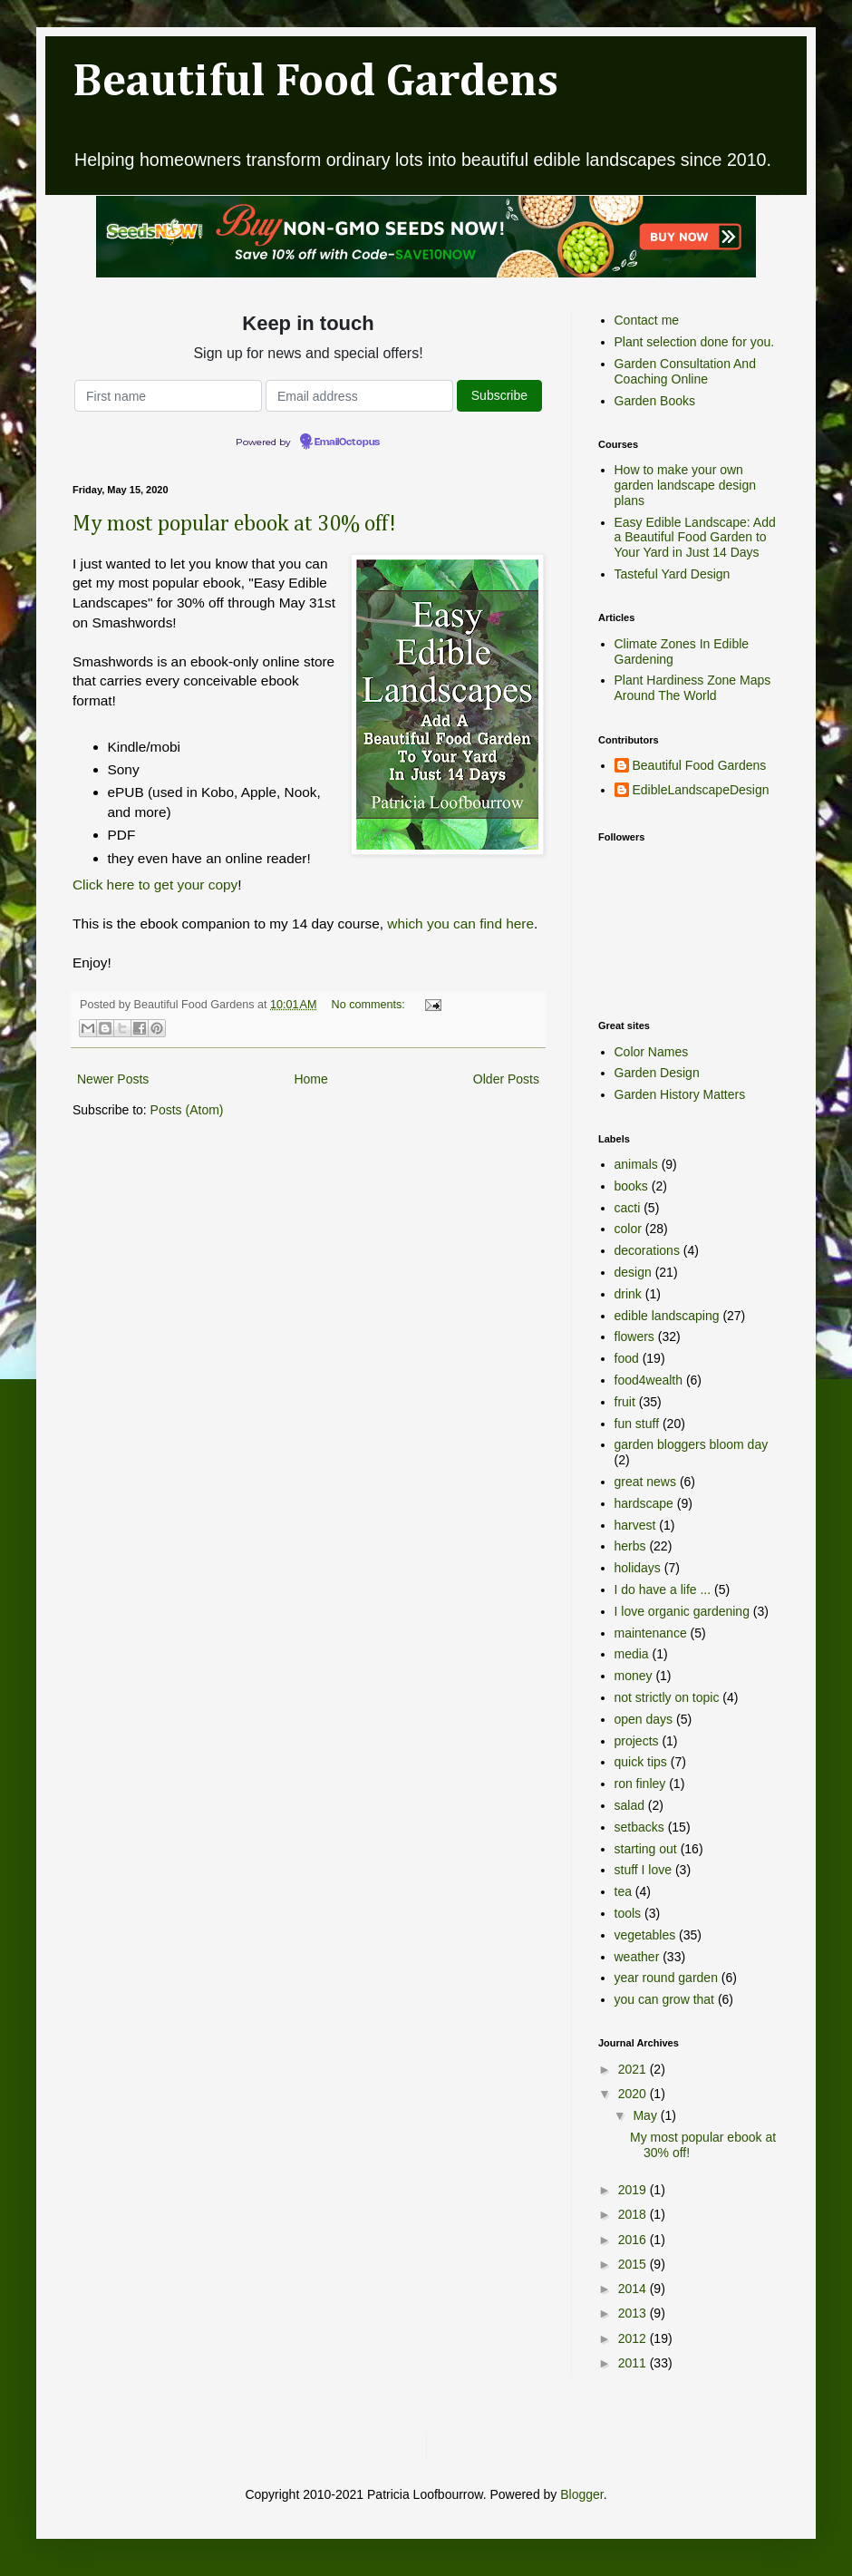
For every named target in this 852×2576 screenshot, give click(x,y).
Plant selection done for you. (695, 342)
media (632, 1654)
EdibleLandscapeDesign (701, 790)
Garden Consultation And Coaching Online (685, 371)
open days (644, 1719)
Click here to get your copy (155, 884)
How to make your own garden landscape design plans (685, 485)
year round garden (666, 1977)
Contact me (647, 320)
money (634, 1675)
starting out (646, 1849)
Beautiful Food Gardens (315, 82)
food (627, 1358)
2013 (634, 2313)
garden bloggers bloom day (692, 1444)
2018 (634, 2214)
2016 (634, 2239)
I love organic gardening (682, 1611)
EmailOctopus (347, 442)
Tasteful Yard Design (673, 574)
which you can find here (460, 923)
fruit (625, 1402)
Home (310, 1079)
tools (628, 1913)
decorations (647, 1250)
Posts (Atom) (187, 1110)
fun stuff (637, 1423)
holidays (638, 1567)
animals (636, 1164)
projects (637, 1741)
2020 (634, 2093)
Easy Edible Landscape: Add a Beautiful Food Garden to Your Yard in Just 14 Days (695, 537)
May (646, 2115)
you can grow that (665, 1999)
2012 (634, 2338)
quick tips (641, 1762)
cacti (628, 1208)
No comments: (370, 1004)
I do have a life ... (663, 1589)
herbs (630, 1546)
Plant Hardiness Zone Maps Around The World (693, 688)
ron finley (640, 1783)
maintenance (651, 1633)
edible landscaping (667, 1315)
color (628, 1228)
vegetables (645, 1935)
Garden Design (657, 1072)
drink (628, 1294)
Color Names (652, 1052)
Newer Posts (113, 1079)
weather (637, 1956)
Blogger (581, 2494)
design (633, 1272)
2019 (634, 2189)
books (631, 1186)
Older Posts (506, 1079)
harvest (635, 1525)
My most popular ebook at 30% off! (234, 524)
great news (645, 1481)
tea (623, 1891)
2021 (634, 2069)
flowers (634, 1336)
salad (629, 1805)
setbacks (639, 1827)
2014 (634, 2288)
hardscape (644, 1503)
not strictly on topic (667, 1697)
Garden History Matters (680, 1094)
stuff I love (644, 1869)
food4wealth (649, 1380)
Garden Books (655, 401)
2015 (634, 2264)
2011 (634, 2363)
